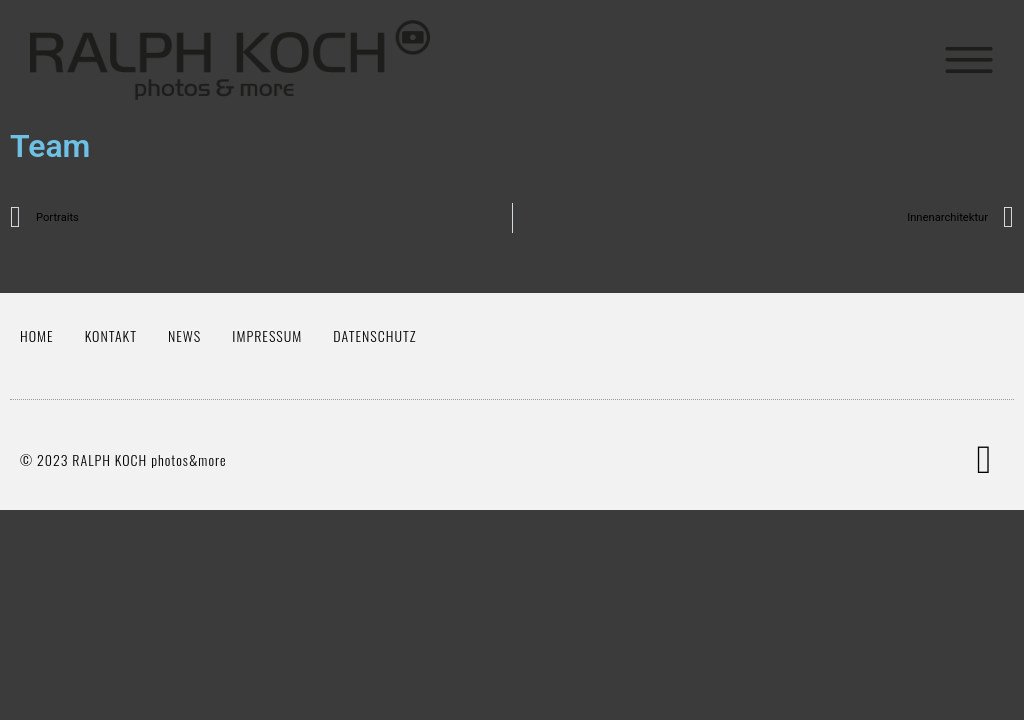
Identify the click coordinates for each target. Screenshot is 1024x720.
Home (37, 335)
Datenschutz (374, 335)
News (184, 335)
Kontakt (111, 335)
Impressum (267, 335)
